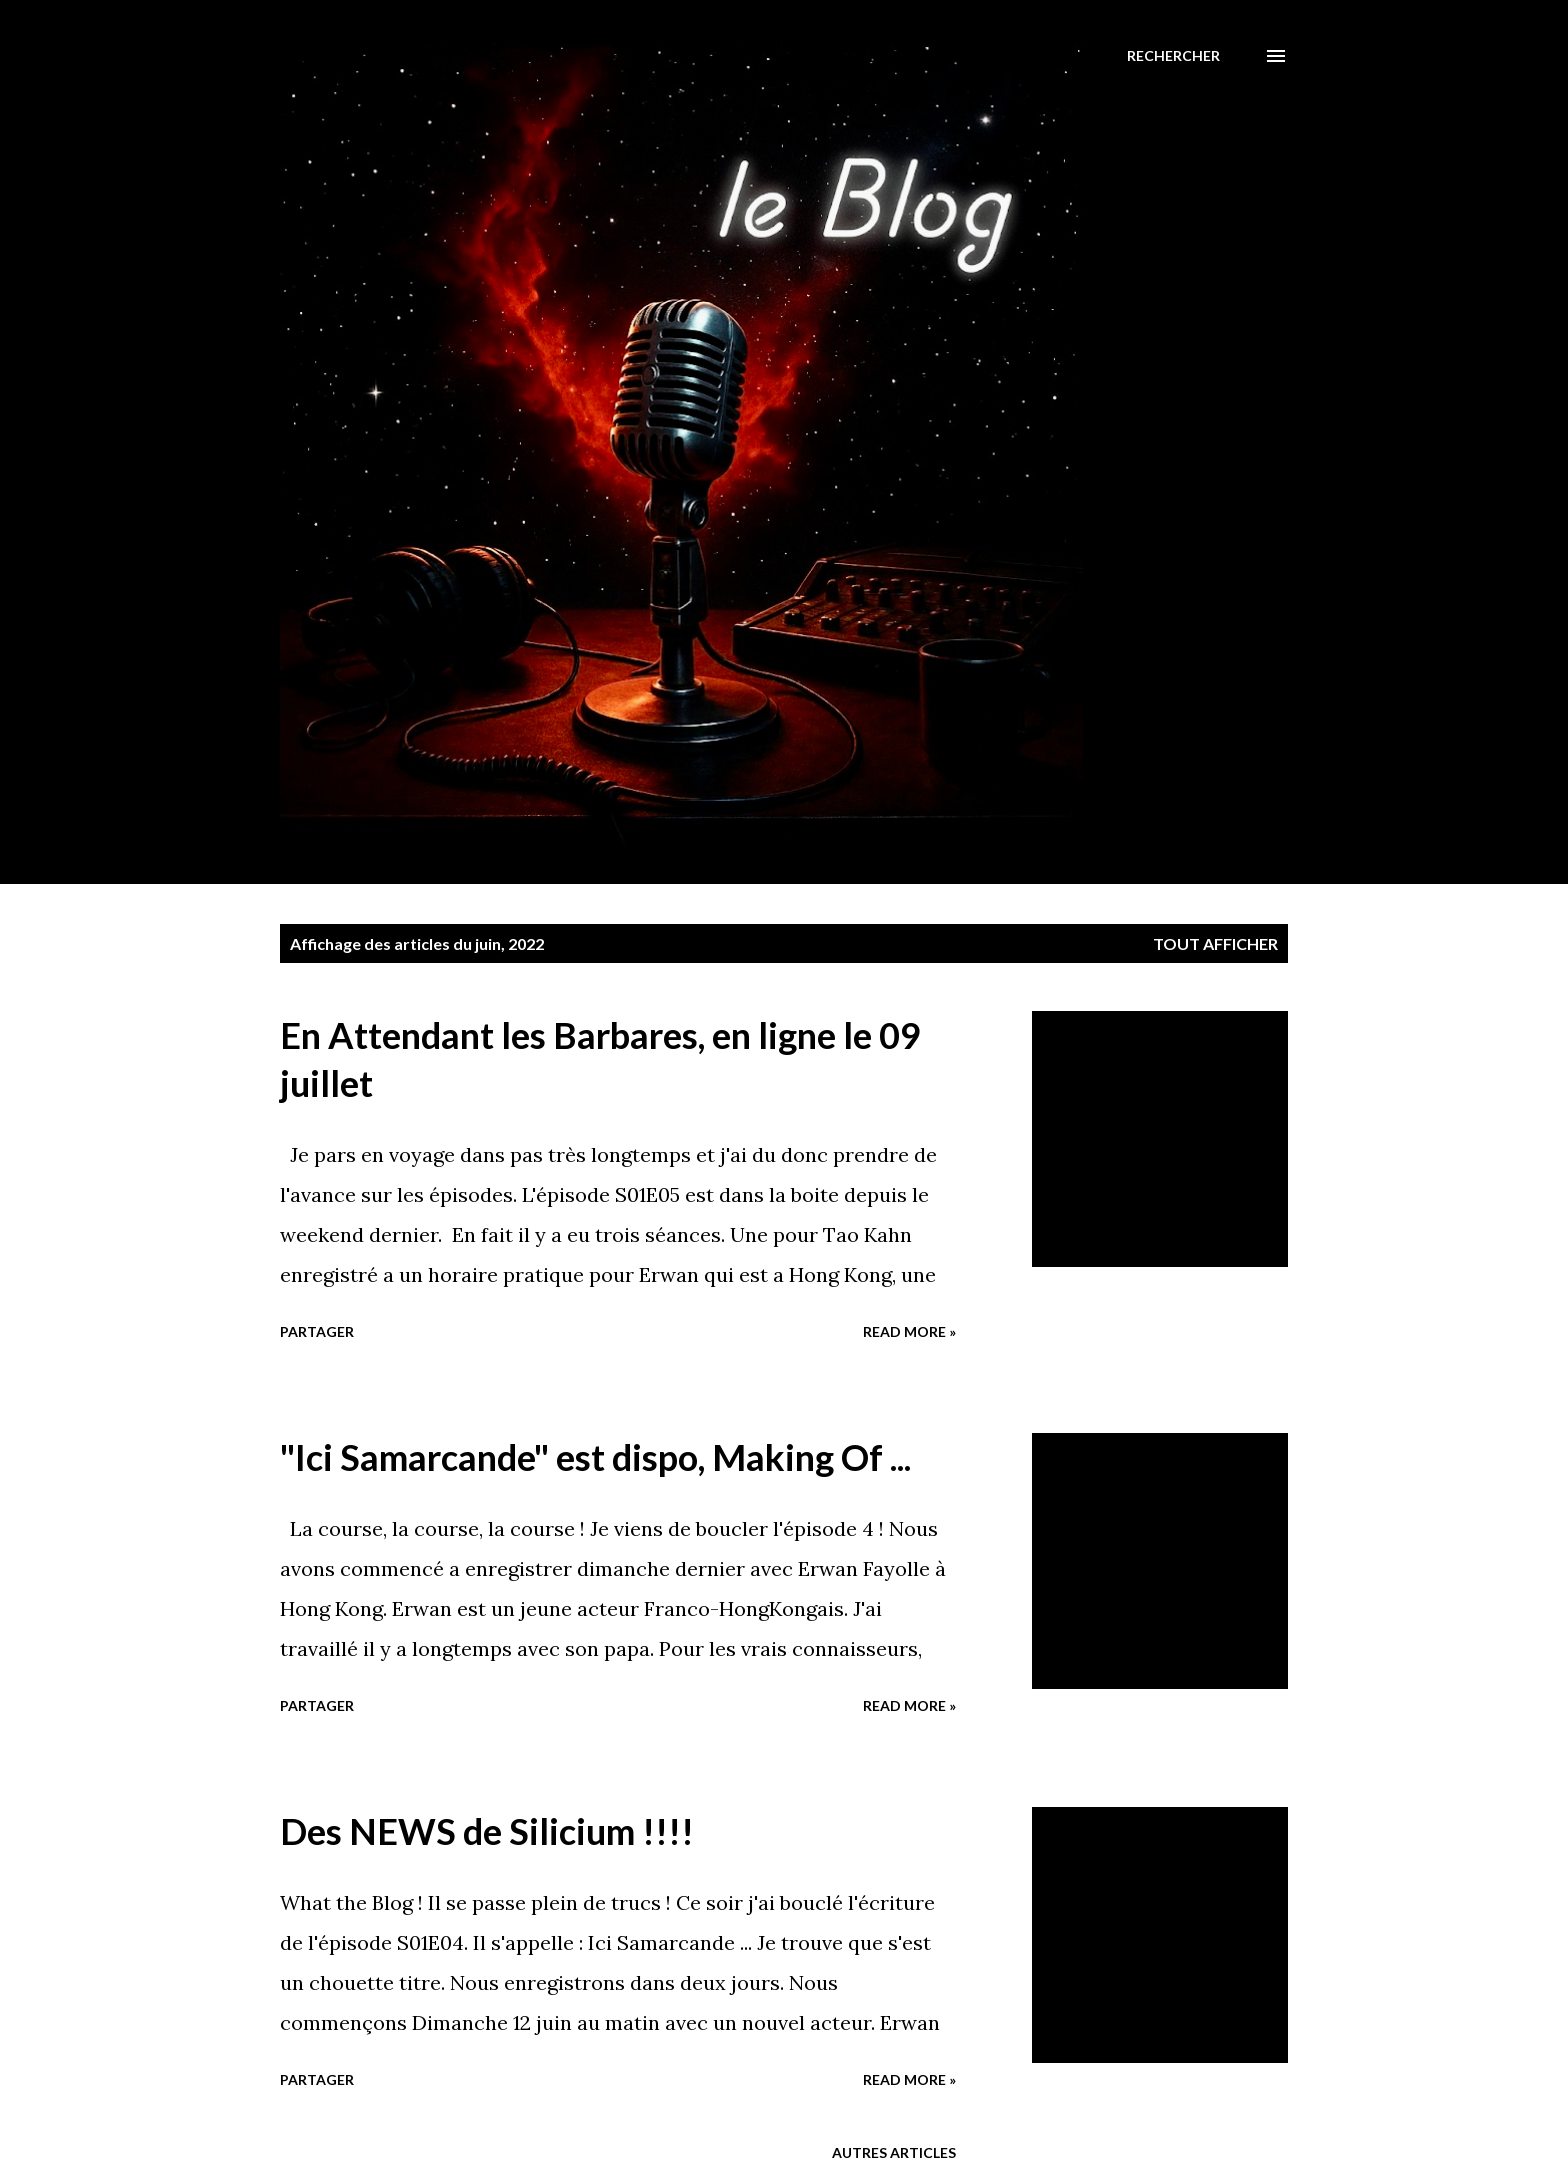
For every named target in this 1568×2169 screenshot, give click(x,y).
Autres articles (894, 2152)
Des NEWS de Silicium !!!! (487, 1831)
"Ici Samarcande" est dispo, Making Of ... (595, 1457)
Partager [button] (317, 1331)
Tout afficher (1215, 943)
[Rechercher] (1173, 56)
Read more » (909, 1331)
